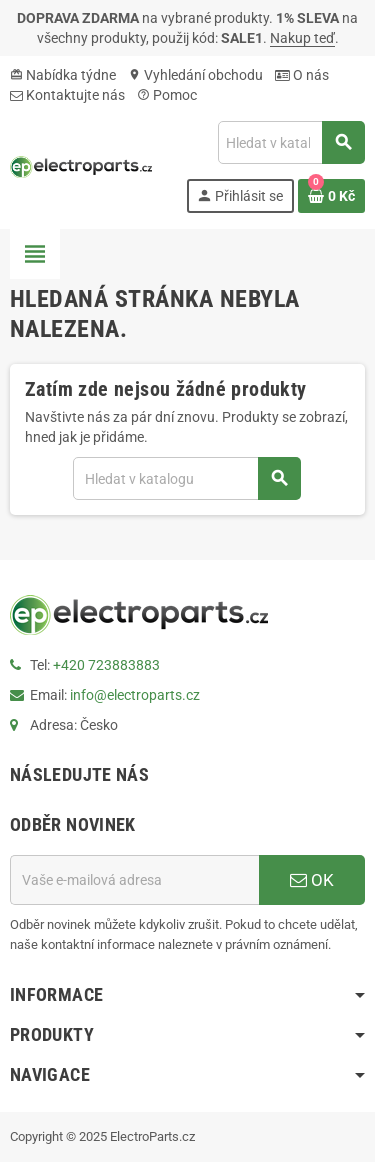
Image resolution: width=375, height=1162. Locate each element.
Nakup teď (302, 38)
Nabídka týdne (63, 75)
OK (312, 880)
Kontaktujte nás (67, 95)
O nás (302, 75)
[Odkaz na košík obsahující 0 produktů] (331, 196)
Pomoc (167, 95)
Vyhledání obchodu (195, 75)
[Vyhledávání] (291, 142)
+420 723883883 (106, 665)
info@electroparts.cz (135, 695)
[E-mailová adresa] (134, 880)
